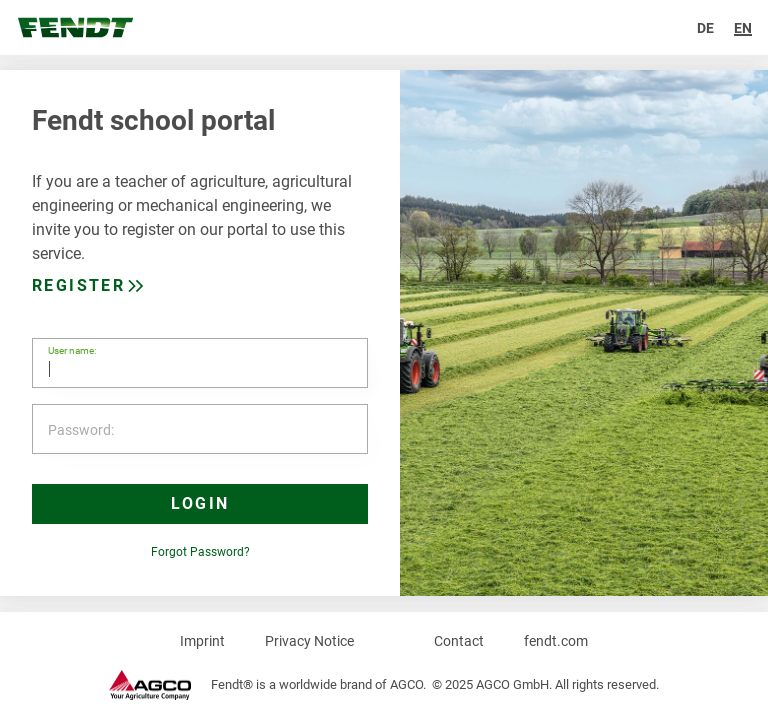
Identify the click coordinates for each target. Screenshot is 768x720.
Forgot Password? (200, 552)
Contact (459, 641)
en (743, 28)
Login (200, 503)
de (705, 28)
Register (78, 285)
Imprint (202, 641)
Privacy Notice (309, 641)
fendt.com (556, 641)
